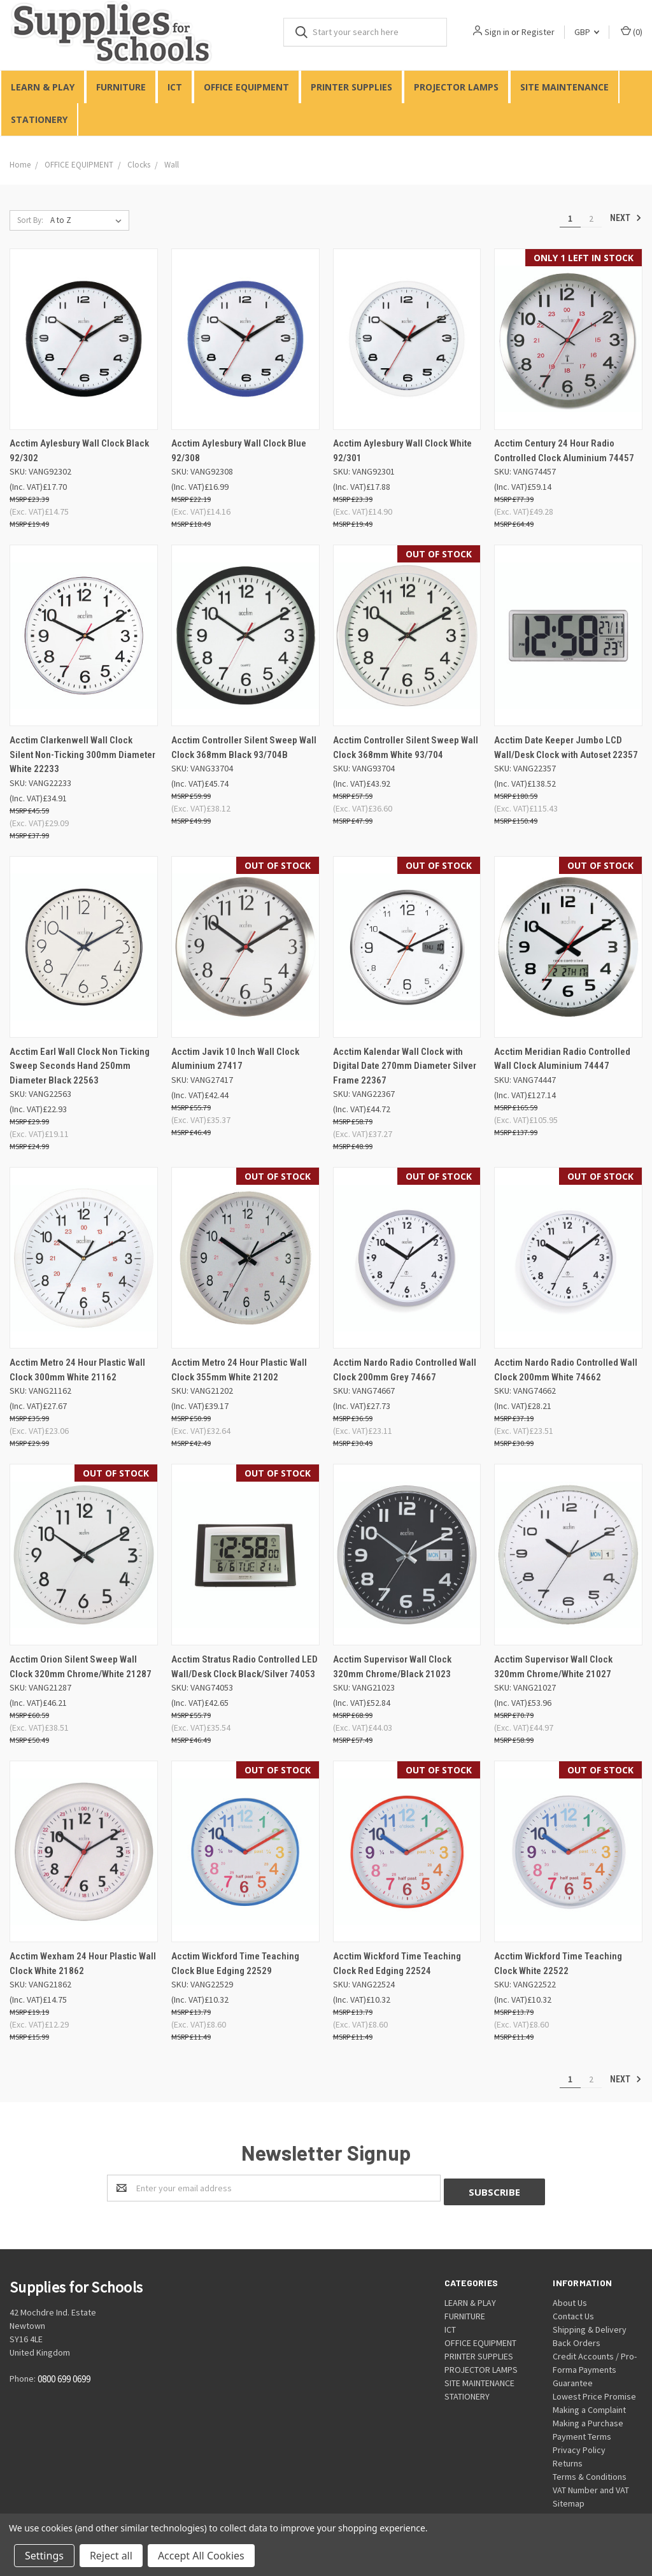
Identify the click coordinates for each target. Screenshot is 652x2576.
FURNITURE (121, 87)
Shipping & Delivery (590, 2325)
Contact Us (573, 2312)
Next (626, 217)
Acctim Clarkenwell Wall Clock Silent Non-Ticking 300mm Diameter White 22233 (82, 754)
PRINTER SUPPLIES (351, 87)
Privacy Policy (579, 2446)
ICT (174, 87)
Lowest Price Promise (594, 2392)
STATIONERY (39, 119)
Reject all (111, 2556)
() (631, 31)
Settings (44, 2556)
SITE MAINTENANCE (564, 87)
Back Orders (576, 2339)
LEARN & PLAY (42, 87)
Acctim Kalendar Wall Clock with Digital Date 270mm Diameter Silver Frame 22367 (404, 1066)
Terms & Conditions (590, 2473)
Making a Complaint (589, 2406)
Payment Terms (582, 2432)
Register (538, 32)
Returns (568, 2459)
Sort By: (30, 220)
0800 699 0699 (64, 2376)
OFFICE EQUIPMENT (246, 87)
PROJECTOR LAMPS (456, 87)
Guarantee (573, 2379)
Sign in (497, 32)
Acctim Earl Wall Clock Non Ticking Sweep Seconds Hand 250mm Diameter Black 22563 (80, 1066)
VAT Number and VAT (591, 2486)
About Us (570, 2299)
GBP (586, 32)
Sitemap (569, 2499)
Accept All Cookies (201, 2556)
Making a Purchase (588, 2419)
